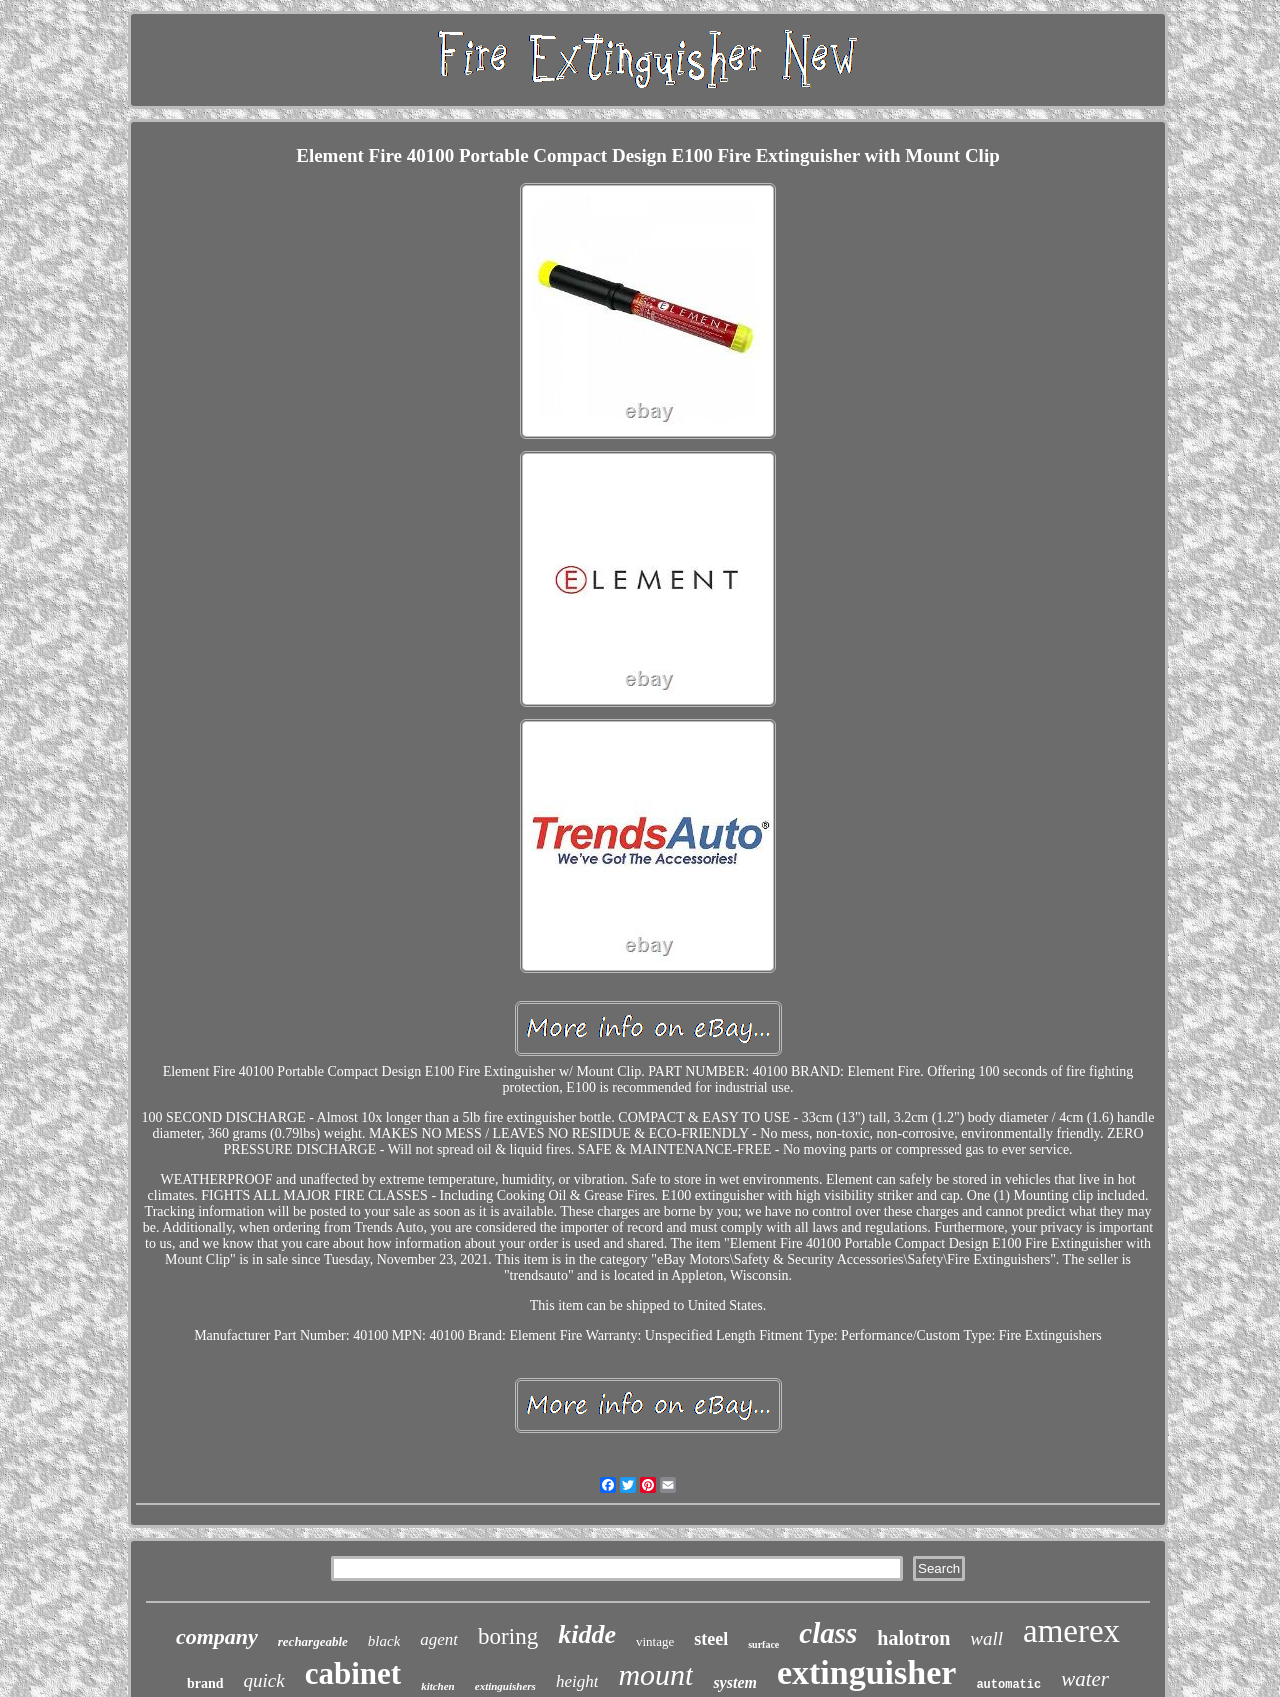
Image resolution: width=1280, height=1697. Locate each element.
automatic (1008, 1685)
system (735, 1682)
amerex (1071, 1631)
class (828, 1633)
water (1085, 1679)
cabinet (353, 1673)
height (577, 1681)
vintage (655, 1641)
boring (508, 1636)
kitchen (438, 1686)
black (384, 1641)
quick (264, 1680)
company (217, 1636)
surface (763, 1644)
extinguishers (505, 1686)
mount (655, 1674)
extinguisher (866, 1672)
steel (711, 1639)
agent (439, 1639)
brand (205, 1683)
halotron (913, 1638)
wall (986, 1638)
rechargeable (313, 1641)
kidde (587, 1634)
